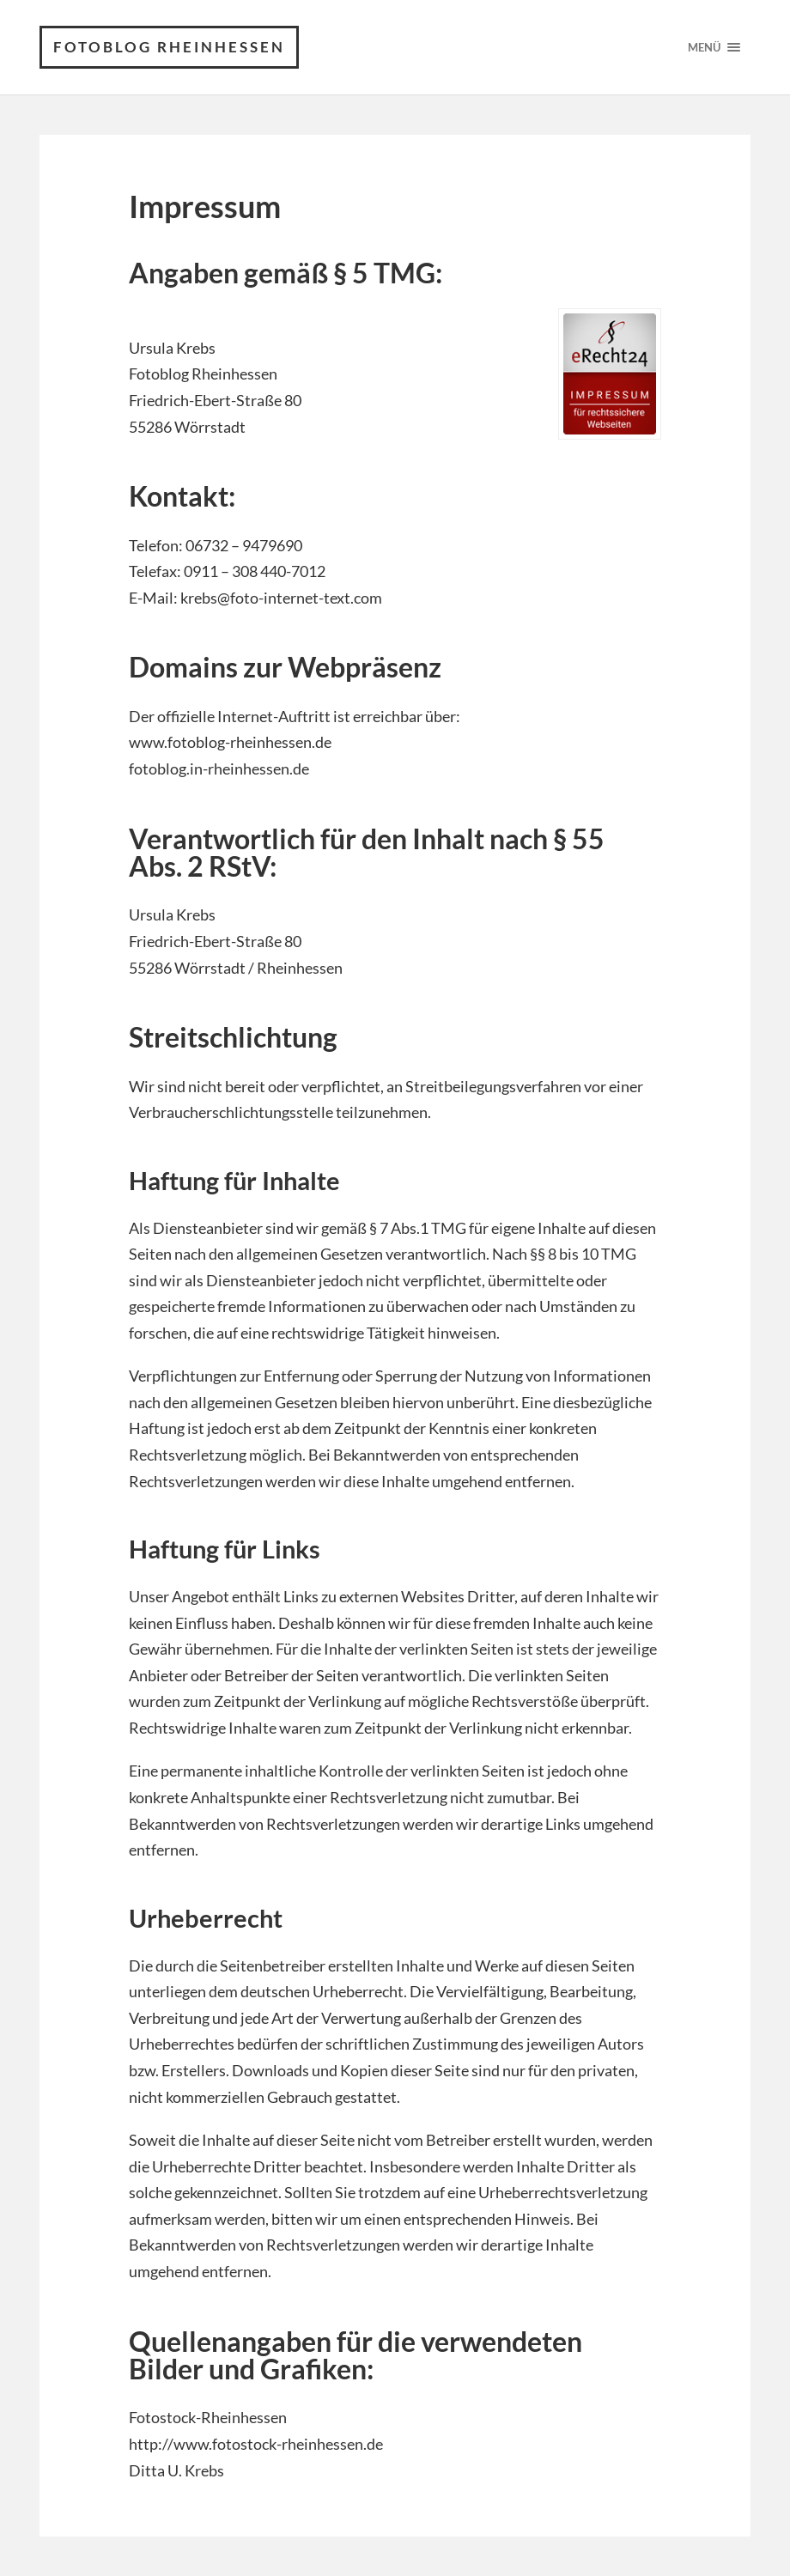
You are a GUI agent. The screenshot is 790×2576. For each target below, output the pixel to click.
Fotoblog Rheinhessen (169, 47)
